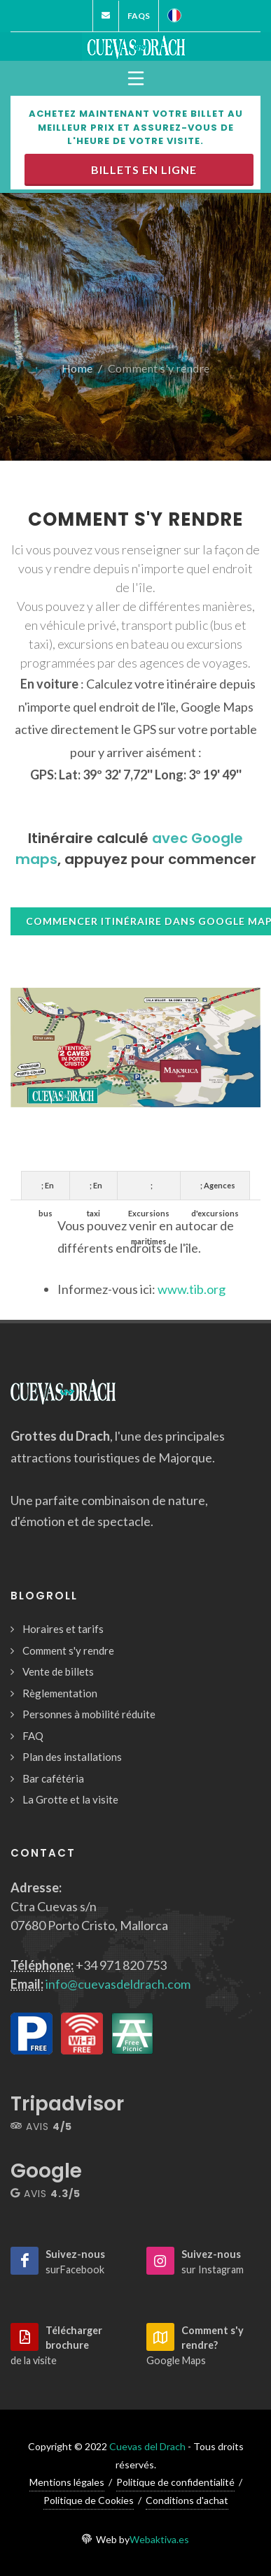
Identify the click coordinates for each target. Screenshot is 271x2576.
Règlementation (59, 1693)
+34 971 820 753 (121, 1965)
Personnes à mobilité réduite (88, 1714)
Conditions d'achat (187, 2500)
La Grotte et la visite (70, 1799)
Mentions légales (66, 2482)
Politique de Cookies (88, 2500)
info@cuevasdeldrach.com (118, 1984)
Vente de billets (58, 1671)
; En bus (47, 1190)
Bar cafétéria (53, 1778)
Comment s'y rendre (68, 1650)
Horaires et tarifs (63, 1628)
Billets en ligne (141, 169)
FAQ (32, 1735)
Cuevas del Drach (147, 2446)
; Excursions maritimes (148, 1190)
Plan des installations (72, 1756)
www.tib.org (191, 1289)
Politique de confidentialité (175, 2482)
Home (77, 368)
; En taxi (94, 1190)
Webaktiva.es (159, 2539)
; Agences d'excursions (215, 1190)
